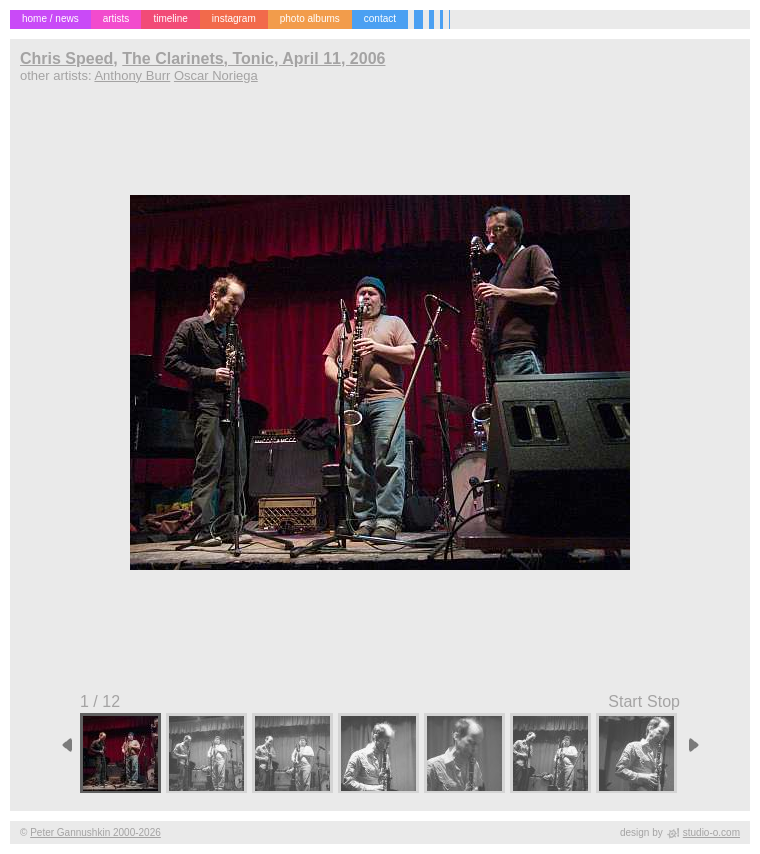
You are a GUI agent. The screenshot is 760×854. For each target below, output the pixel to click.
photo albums (310, 18)
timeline (170, 18)
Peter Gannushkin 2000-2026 (95, 832)
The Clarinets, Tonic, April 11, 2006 (253, 58)
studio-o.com (711, 832)
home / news (50, 18)
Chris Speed (66, 58)
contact (380, 18)
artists (116, 18)
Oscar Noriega (216, 75)
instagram (234, 18)
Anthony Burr (132, 75)
